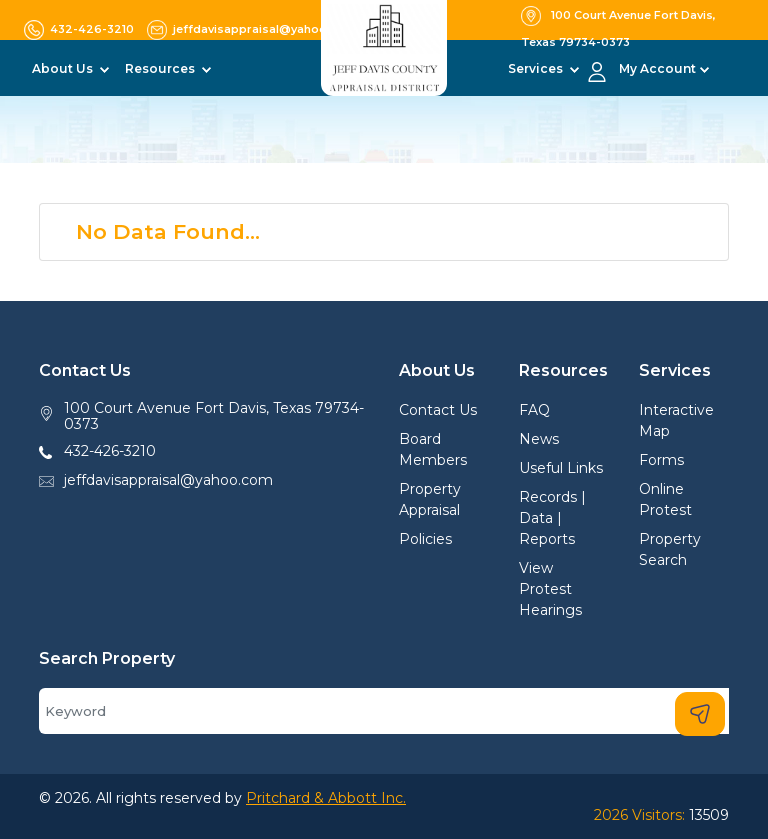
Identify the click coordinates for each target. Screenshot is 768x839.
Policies (425, 539)
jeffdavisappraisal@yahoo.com (168, 480)
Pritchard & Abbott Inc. (326, 798)
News (539, 439)
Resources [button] (161, 68)
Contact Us (438, 410)
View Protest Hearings (550, 589)
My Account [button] (657, 68)
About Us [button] (64, 68)
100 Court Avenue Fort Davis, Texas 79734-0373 (214, 416)
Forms (661, 460)
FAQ (534, 410)
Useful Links (561, 468)
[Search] (384, 711)
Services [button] (537, 68)
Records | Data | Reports (552, 518)
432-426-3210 (110, 451)
